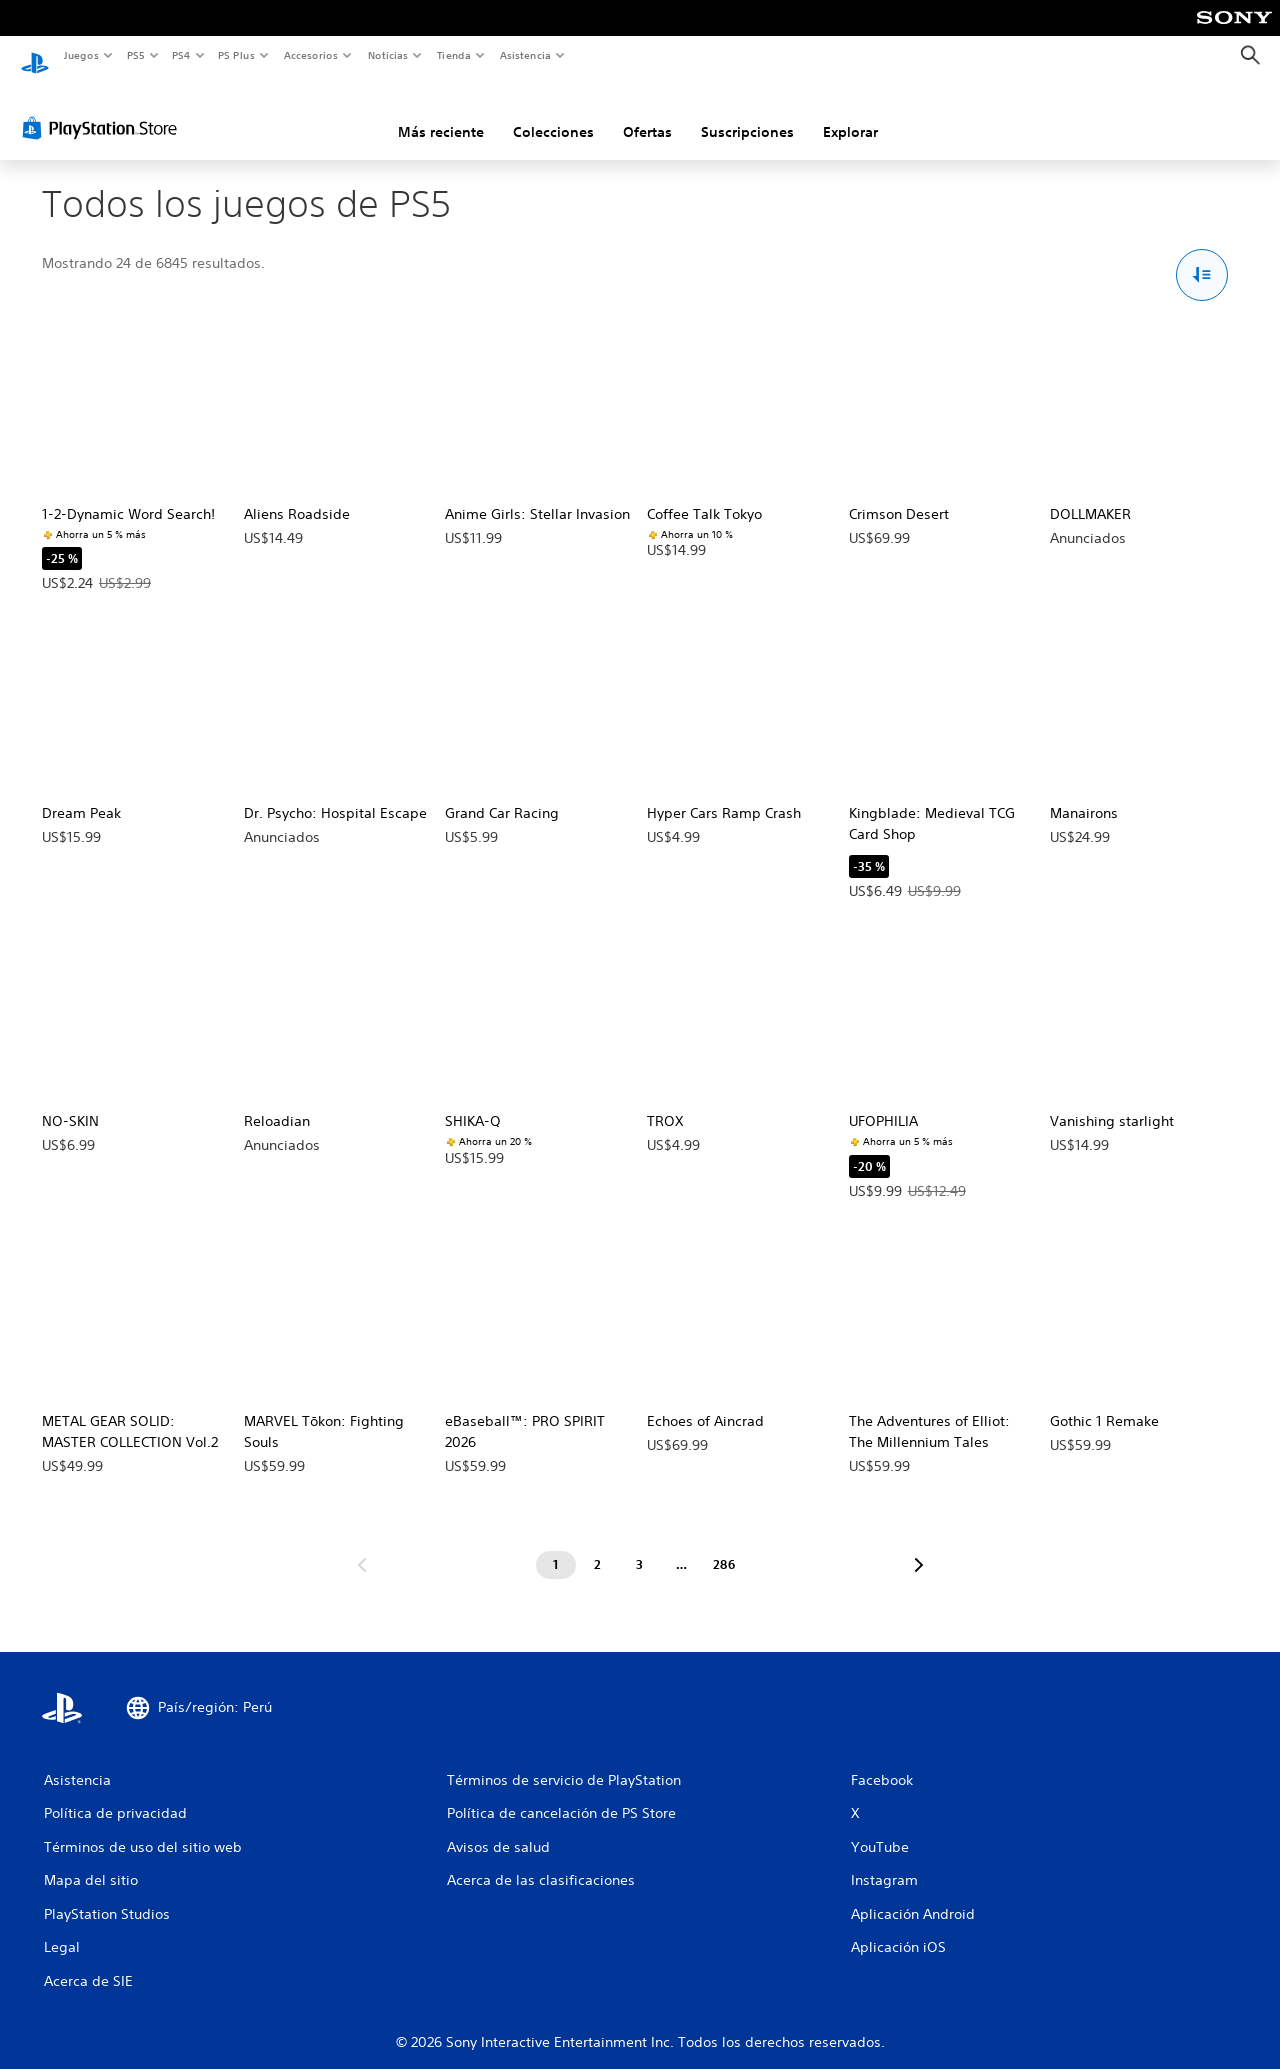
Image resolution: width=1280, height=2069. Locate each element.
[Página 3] (640, 1546)
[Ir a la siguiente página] (919, 1546)
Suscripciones (747, 113)
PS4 (182, 55)
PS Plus (237, 55)
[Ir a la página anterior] (362, 1546)
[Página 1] (556, 1546)
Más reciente (441, 113)
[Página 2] (598, 1546)
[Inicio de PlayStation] (35, 56)
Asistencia (525, 55)
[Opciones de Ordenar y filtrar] (1202, 256)
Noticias (388, 55)
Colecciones (553, 113)
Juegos (80, 55)
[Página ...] (682, 1546)
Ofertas (647, 113)
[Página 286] (724, 1546)
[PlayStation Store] (104, 109)
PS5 (136, 55)
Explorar (850, 113)
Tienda (454, 55)
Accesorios (311, 55)
